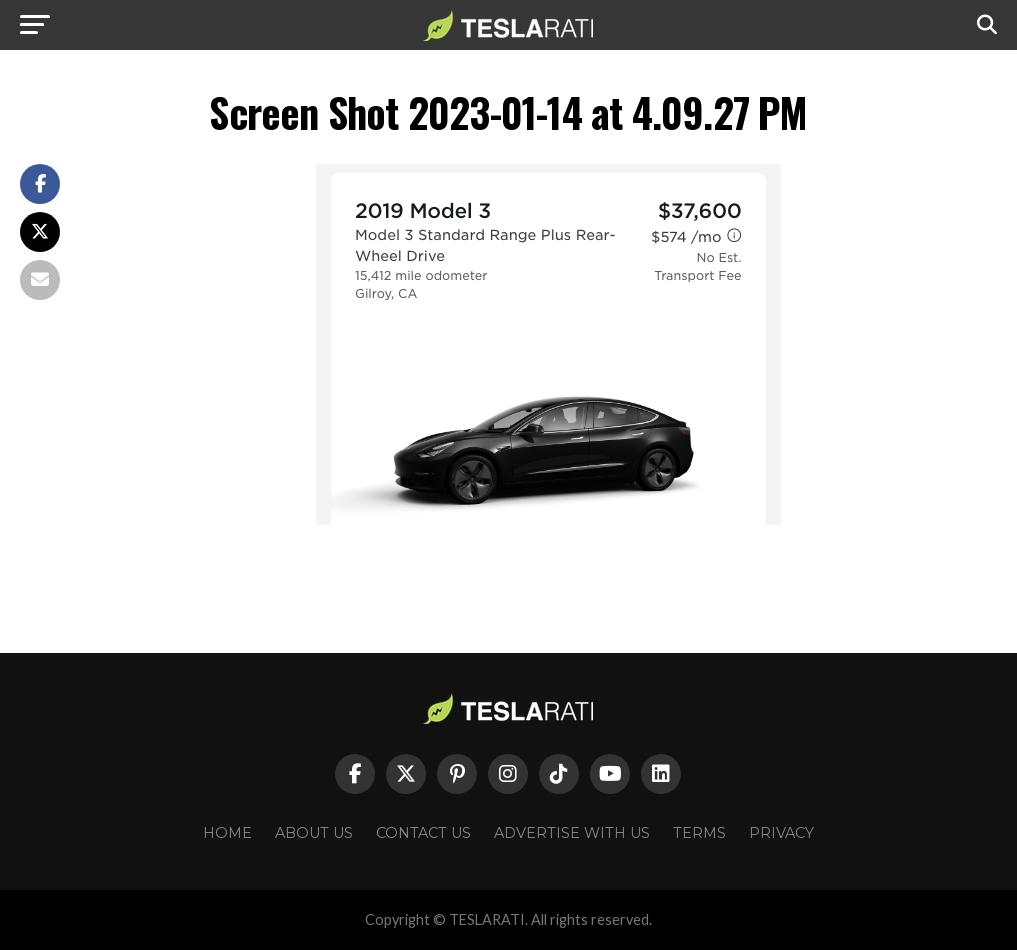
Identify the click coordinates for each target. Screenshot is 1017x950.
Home (227, 833)
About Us (314, 833)
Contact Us (423, 833)
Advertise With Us (572, 833)
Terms (699, 833)
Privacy (781, 833)
